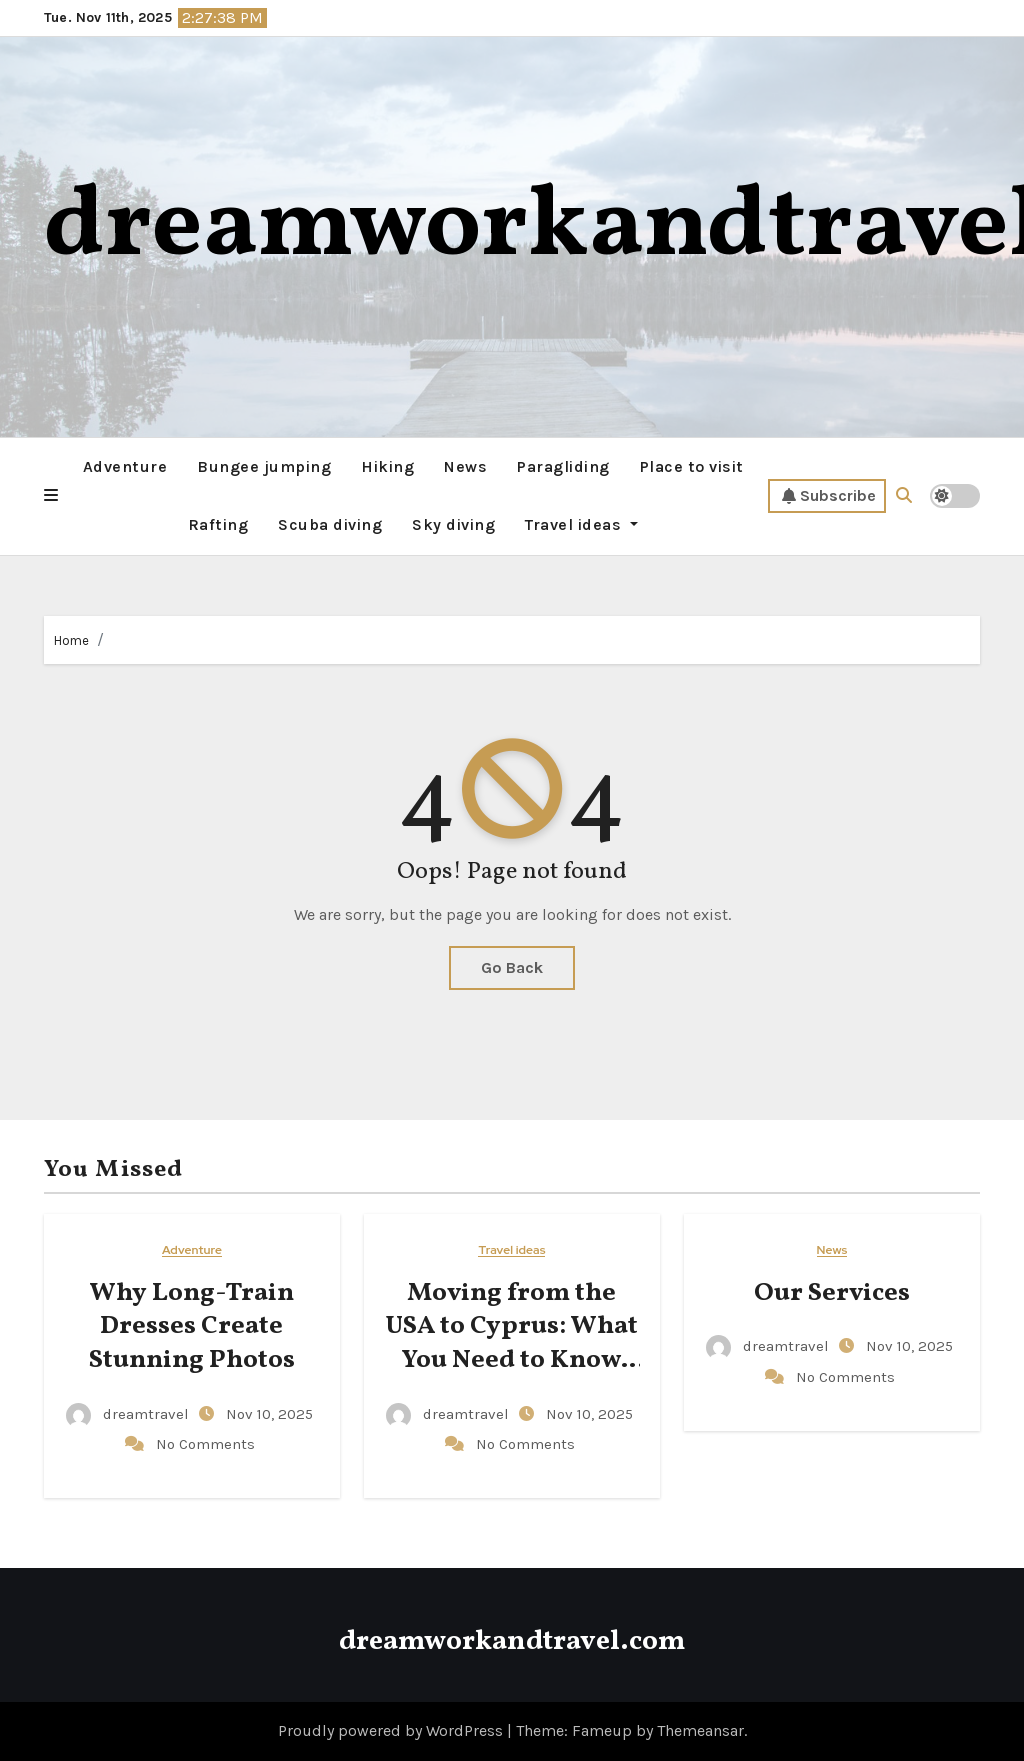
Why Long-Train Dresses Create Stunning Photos (192, 1327)
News (465, 466)
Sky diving (453, 524)
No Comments (205, 1444)
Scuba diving (330, 524)
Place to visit (692, 466)
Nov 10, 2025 (269, 1414)
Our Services (832, 1293)
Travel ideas (581, 524)
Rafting (218, 524)
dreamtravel (129, 1414)
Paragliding (563, 466)
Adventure (125, 466)
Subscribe (829, 496)
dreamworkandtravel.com (512, 1641)
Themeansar (700, 1730)
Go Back (512, 967)
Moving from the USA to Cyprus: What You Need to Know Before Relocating (511, 1343)
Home (71, 640)
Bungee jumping (264, 466)
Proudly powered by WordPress (392, 1730)
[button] (51, 496)
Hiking (387, 466)
